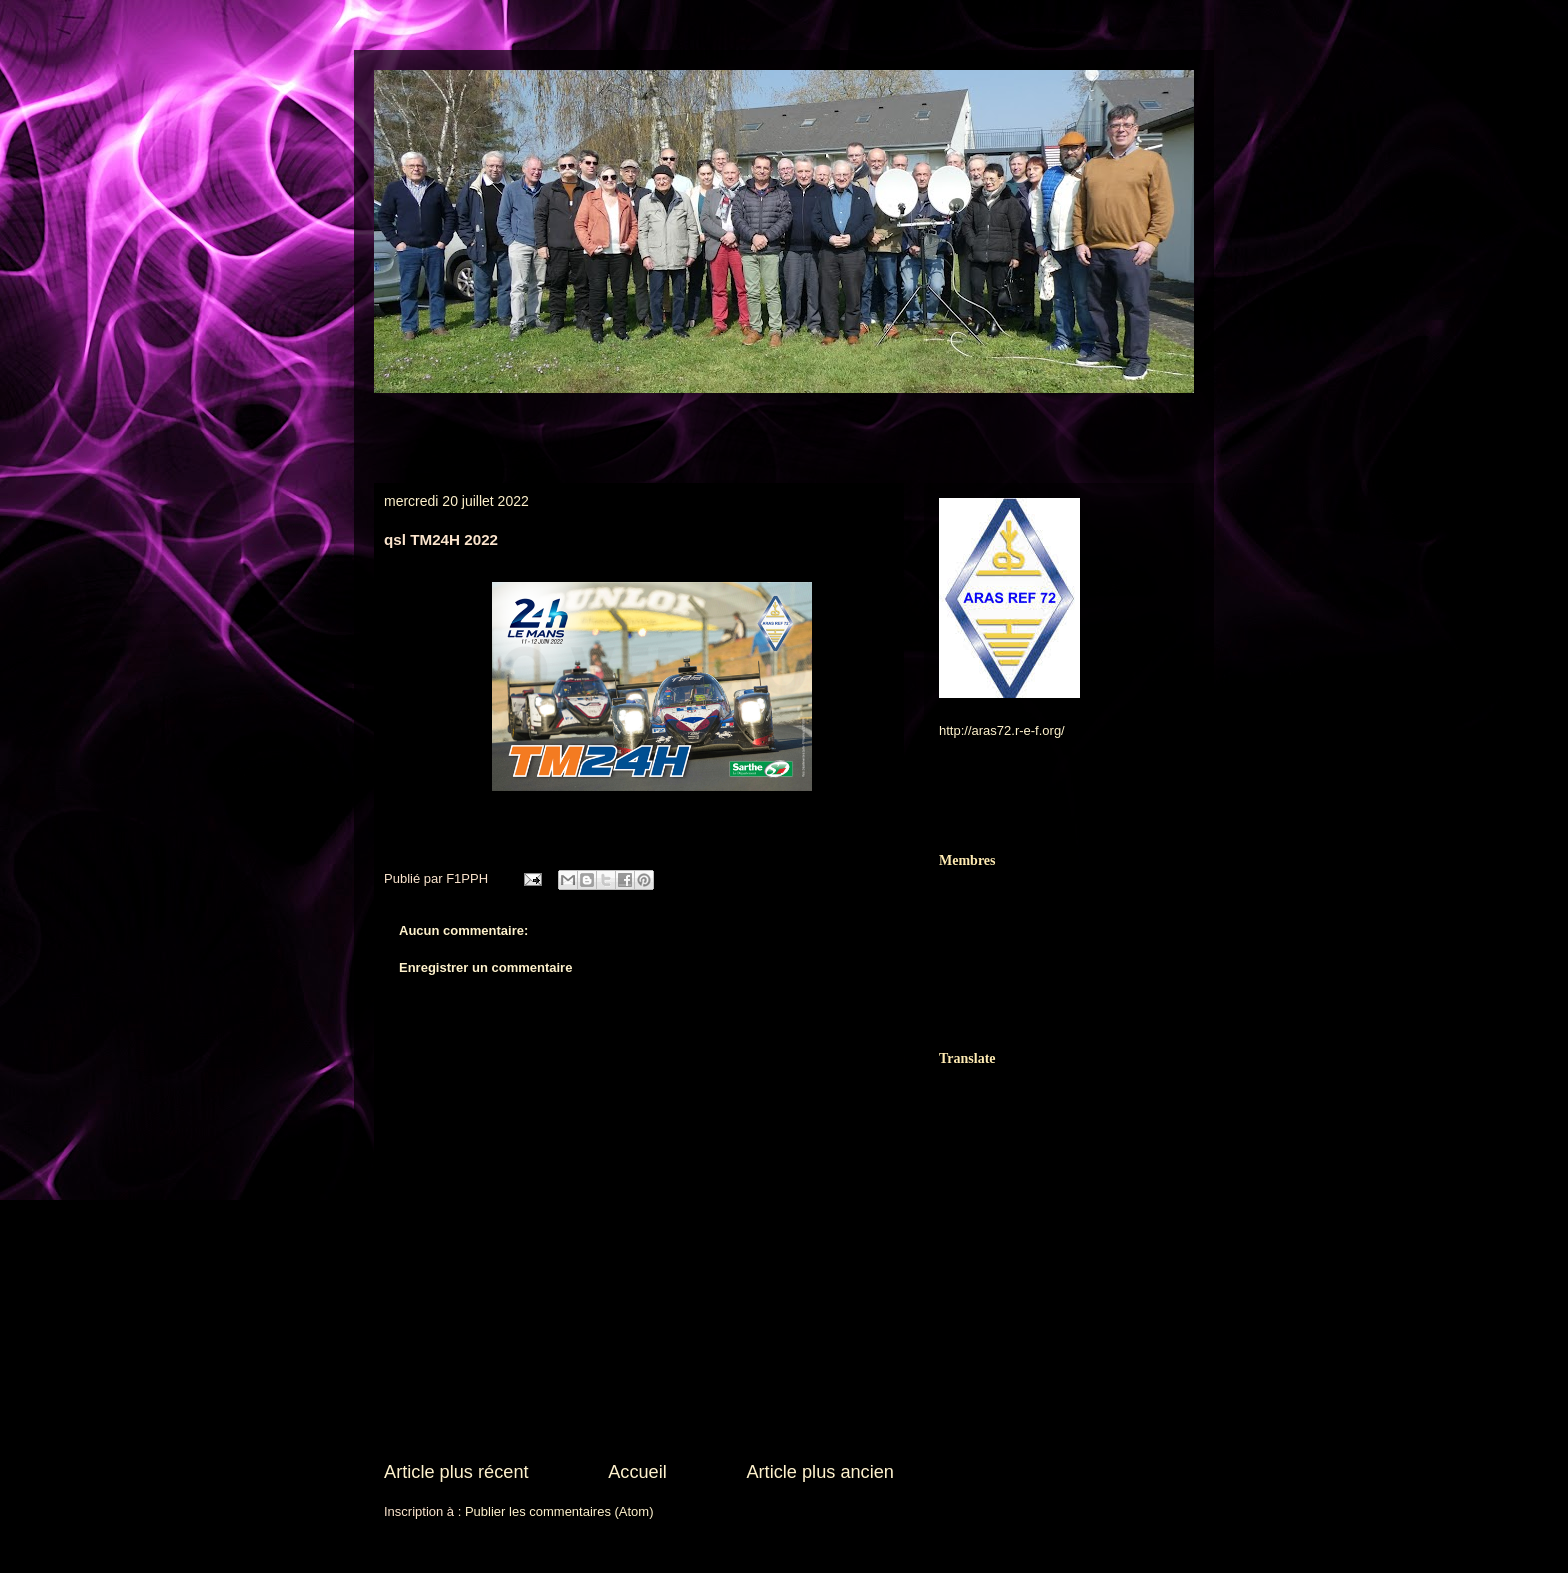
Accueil (637, 1472)
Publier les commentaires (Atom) (559, 1511)
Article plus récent (456, 1472)
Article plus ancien (820, 1472)
